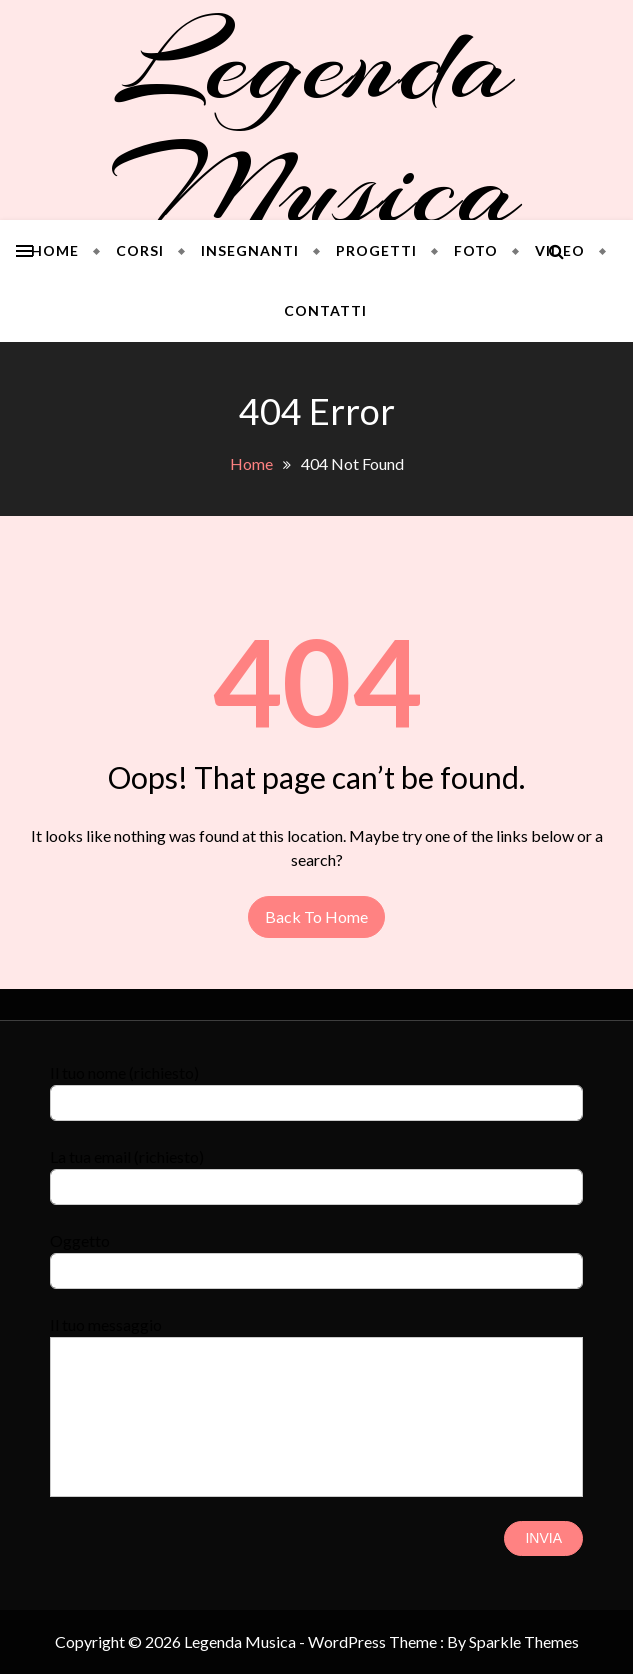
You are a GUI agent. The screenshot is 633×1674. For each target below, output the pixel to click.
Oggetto (316, 1254)
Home (55, 250)
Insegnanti (250, 250)
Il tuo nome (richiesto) (316, 1086)
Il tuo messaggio (316, 1336)
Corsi (140, 250)
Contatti (325, 310)
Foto (476, 250)
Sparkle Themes (524, 1641)
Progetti (376, 250)
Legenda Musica (317, 125)
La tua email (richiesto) (316, 1170)
